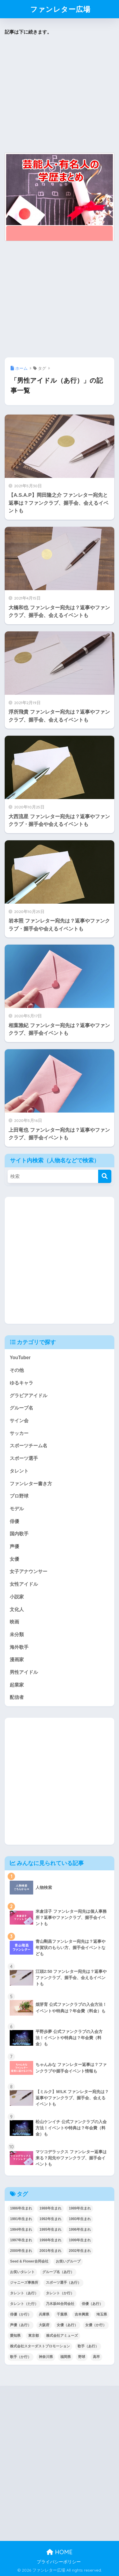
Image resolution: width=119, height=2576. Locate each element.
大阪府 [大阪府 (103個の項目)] (44, 2325)
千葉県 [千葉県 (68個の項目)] (62, 2314)
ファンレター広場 (60, 9)
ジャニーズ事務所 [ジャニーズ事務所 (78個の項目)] (24, 2282)
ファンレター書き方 (31, 1483)
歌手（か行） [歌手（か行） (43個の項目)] (20, 2357)
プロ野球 (19, 1496)
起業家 (17, 1684)
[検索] (104, 1176)
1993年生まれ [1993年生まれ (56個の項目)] (80, 2219)
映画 (14, 1621)
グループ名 (21, 1407)
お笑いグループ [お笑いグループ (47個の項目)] (68, 2261)
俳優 (14, 1521)
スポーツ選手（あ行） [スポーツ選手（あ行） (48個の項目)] (63, 2282)
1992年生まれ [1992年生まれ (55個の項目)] (50, 2219)
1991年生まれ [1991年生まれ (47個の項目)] (21, 2219)
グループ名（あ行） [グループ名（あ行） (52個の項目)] (58, 2272)
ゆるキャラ (21, 1382)
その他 (17, 1370)
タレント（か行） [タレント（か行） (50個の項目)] (60, 2293)
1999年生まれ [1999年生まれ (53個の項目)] (80, 2240)
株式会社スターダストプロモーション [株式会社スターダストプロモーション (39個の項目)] (40, 2346)
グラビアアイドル (28, 1395)
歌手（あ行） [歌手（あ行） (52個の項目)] (88, 2346)
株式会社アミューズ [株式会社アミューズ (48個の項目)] (62, 2336)
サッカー (19, 1433)
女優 (14, 1559)
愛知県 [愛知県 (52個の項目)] (15, 2336)
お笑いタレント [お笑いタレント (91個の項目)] (22, 2272)
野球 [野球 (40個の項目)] (81, 2357)
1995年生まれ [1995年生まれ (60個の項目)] (50, 2229)
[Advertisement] (58, 94)
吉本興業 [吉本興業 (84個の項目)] (82, 2314)
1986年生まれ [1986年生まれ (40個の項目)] (21, 2208)
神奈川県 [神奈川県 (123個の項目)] (46, 2357)
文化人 (17, 1609)
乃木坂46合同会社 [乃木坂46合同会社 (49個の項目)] (60, 2304)
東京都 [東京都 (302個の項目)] (33, 2336)
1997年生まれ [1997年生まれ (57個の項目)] (21, 2240)
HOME (59, 2552)
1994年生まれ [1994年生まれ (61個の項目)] (21, 2229)
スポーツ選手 (24, 1458)
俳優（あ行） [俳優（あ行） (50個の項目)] (92, 2304)
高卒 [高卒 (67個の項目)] (96, 2357)
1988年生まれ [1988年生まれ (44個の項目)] (50, 2208)
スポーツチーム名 (28, 1445)
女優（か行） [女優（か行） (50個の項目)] (95, 2325)
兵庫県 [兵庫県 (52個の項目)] (44, 2314)
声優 (14, 1546)
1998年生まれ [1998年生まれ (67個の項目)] (50, 2240)
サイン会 (19, 1420)
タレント (19, 1470)
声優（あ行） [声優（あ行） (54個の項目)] (20, 2325)
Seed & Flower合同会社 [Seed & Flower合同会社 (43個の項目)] (29, 2261)
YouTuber (20, 1357)
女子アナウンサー (28, 1571)
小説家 (17, 1596)
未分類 (17, 1634)
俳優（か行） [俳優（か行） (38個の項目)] (20, 2314)
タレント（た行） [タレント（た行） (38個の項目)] (24, 2304)
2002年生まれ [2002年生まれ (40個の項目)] (80, 2251)
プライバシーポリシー (59, 2562)
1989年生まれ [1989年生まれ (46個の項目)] (80, 2208)
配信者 (17, 1697)
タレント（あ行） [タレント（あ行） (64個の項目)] (24, 2293)
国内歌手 (19, 1533)
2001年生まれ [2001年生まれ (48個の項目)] (50, 2251)
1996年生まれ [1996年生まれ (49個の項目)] (80, 2229)
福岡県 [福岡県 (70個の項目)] (65, 2357)
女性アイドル (24, 1584)
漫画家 (17, 1659)
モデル (17, 1508)
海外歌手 (19, 1647)
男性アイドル (24, 1672)
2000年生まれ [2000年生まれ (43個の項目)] (21, 2251)
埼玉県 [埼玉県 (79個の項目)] (101, 2314)
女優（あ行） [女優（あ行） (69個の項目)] (67, 2325)
